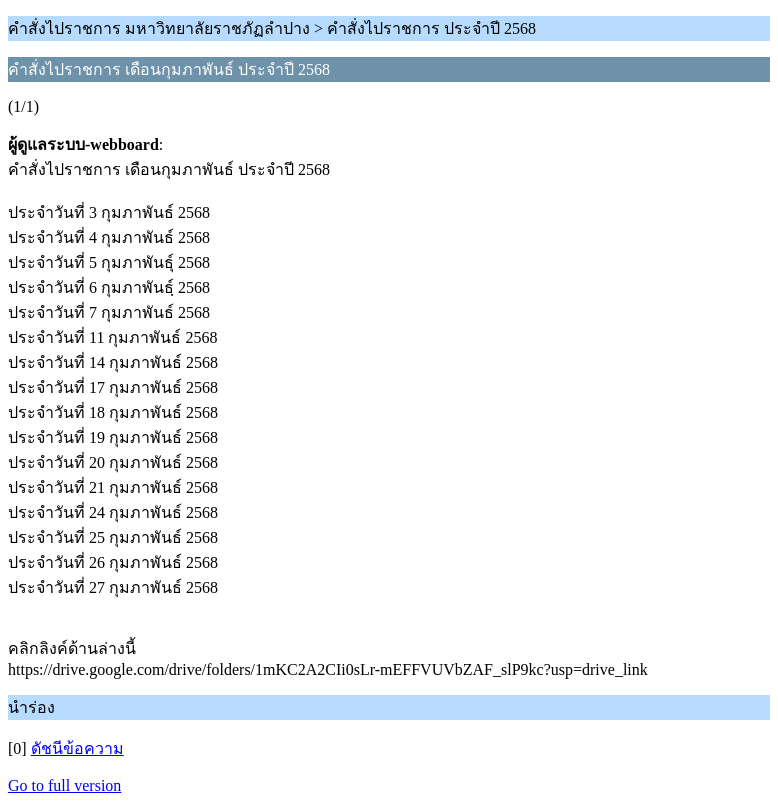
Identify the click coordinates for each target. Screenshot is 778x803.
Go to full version (64, 785)
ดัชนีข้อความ (77, 748)
